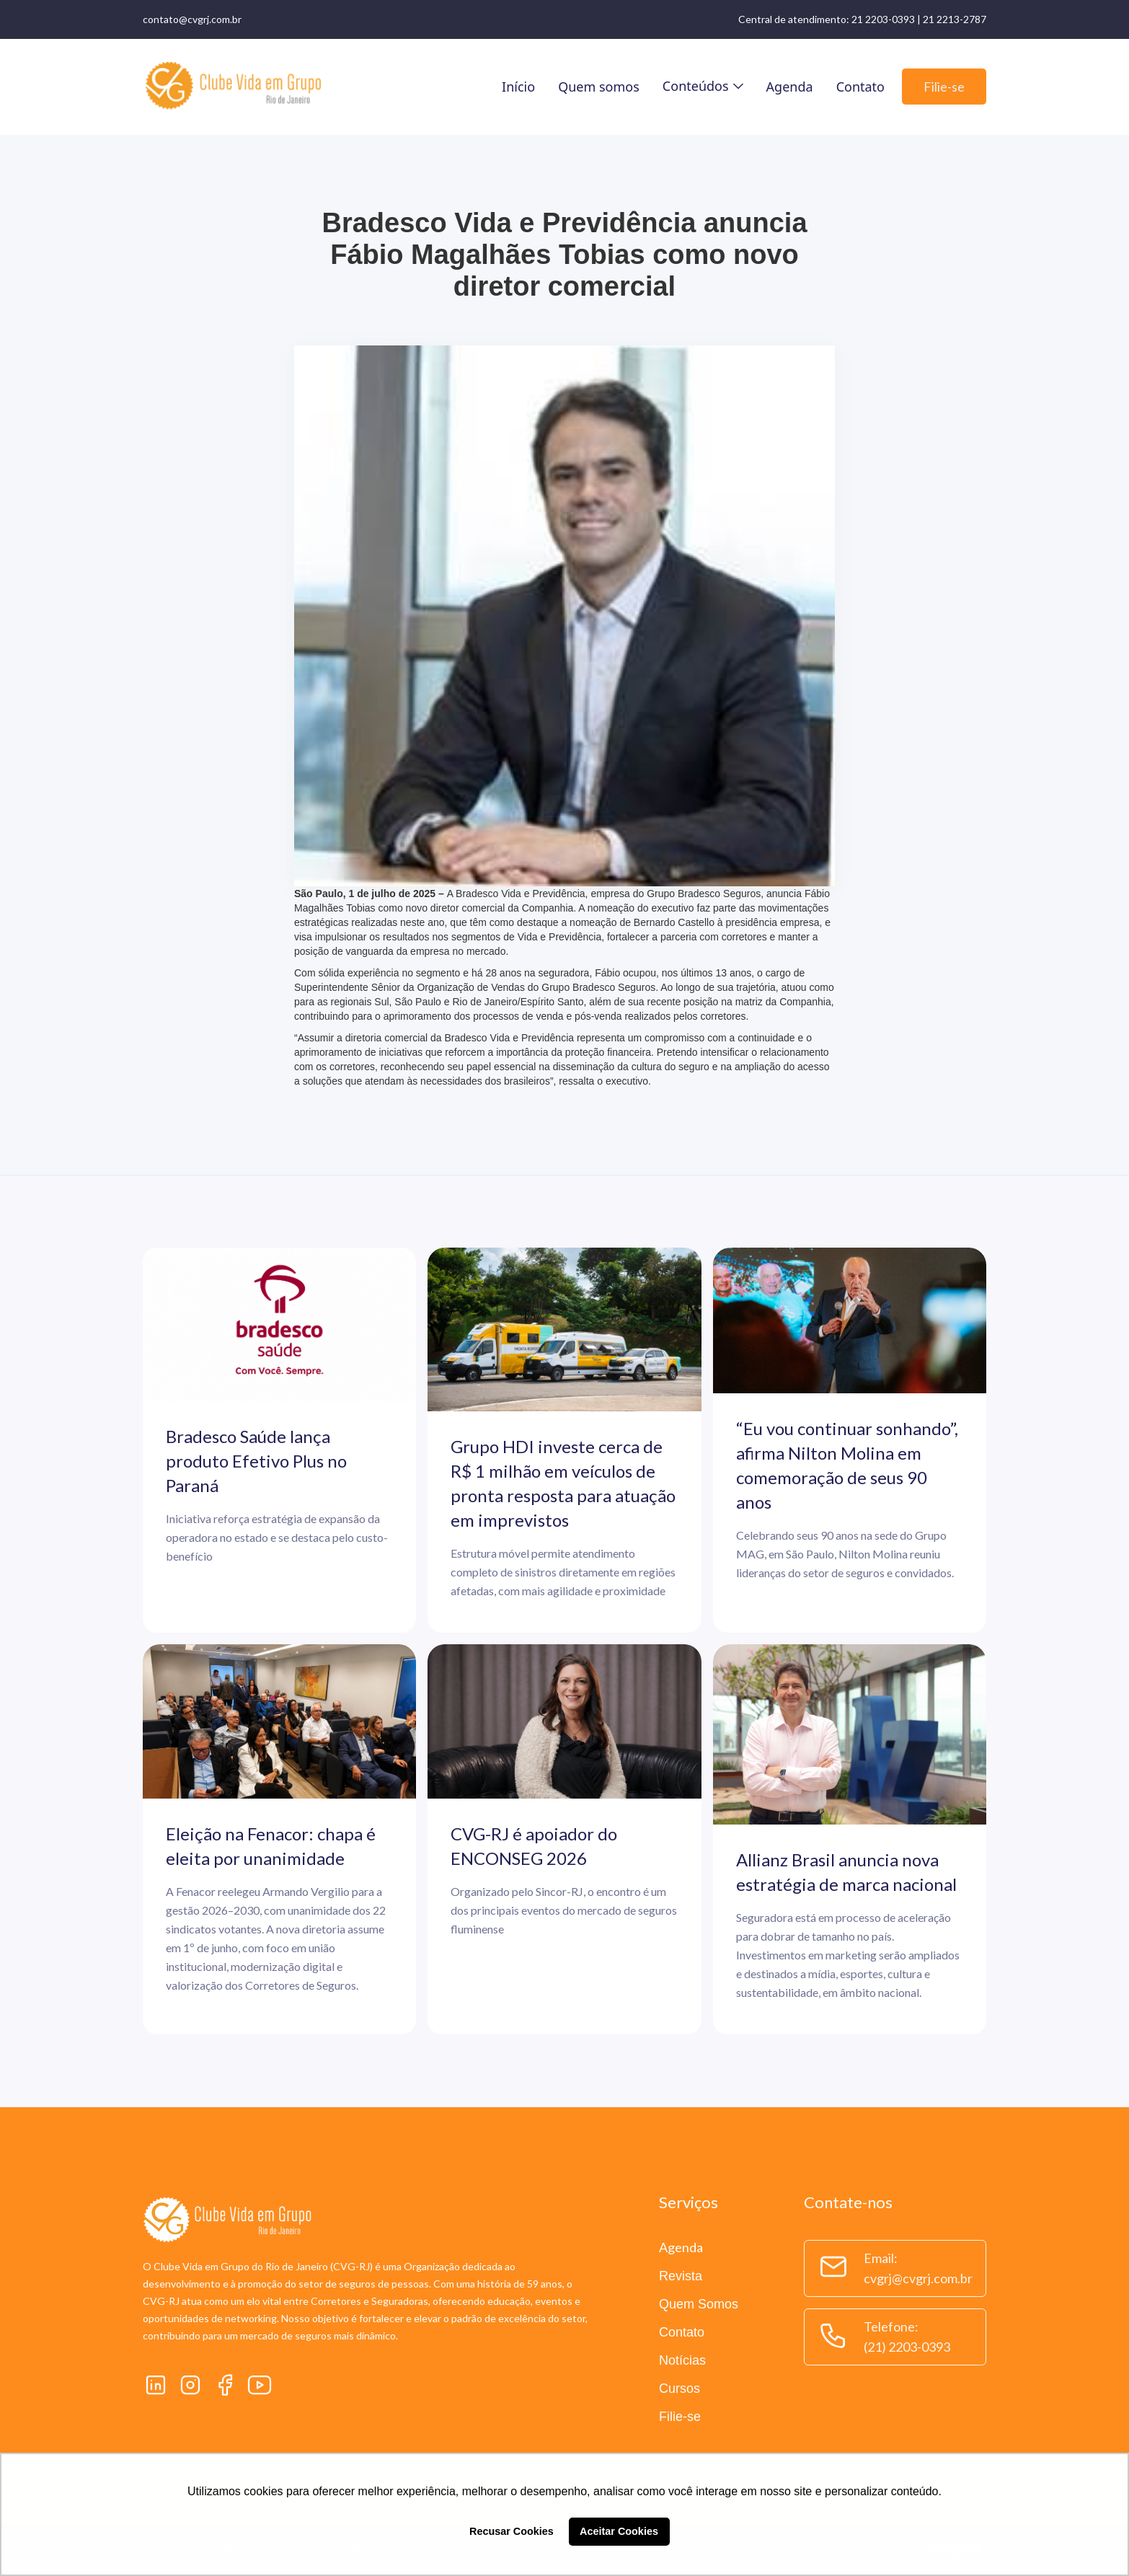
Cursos (679, 2388)
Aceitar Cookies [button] (619, 2531)
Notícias (682, 2360)
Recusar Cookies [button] (511, 2531)
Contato (860, 86)
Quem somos (598, 86)
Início (518, 86)
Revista (680, 2276)
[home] (233, 87)
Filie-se (944, 86)
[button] (703, 86)
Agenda (789, 86)
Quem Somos (698, 2304)
